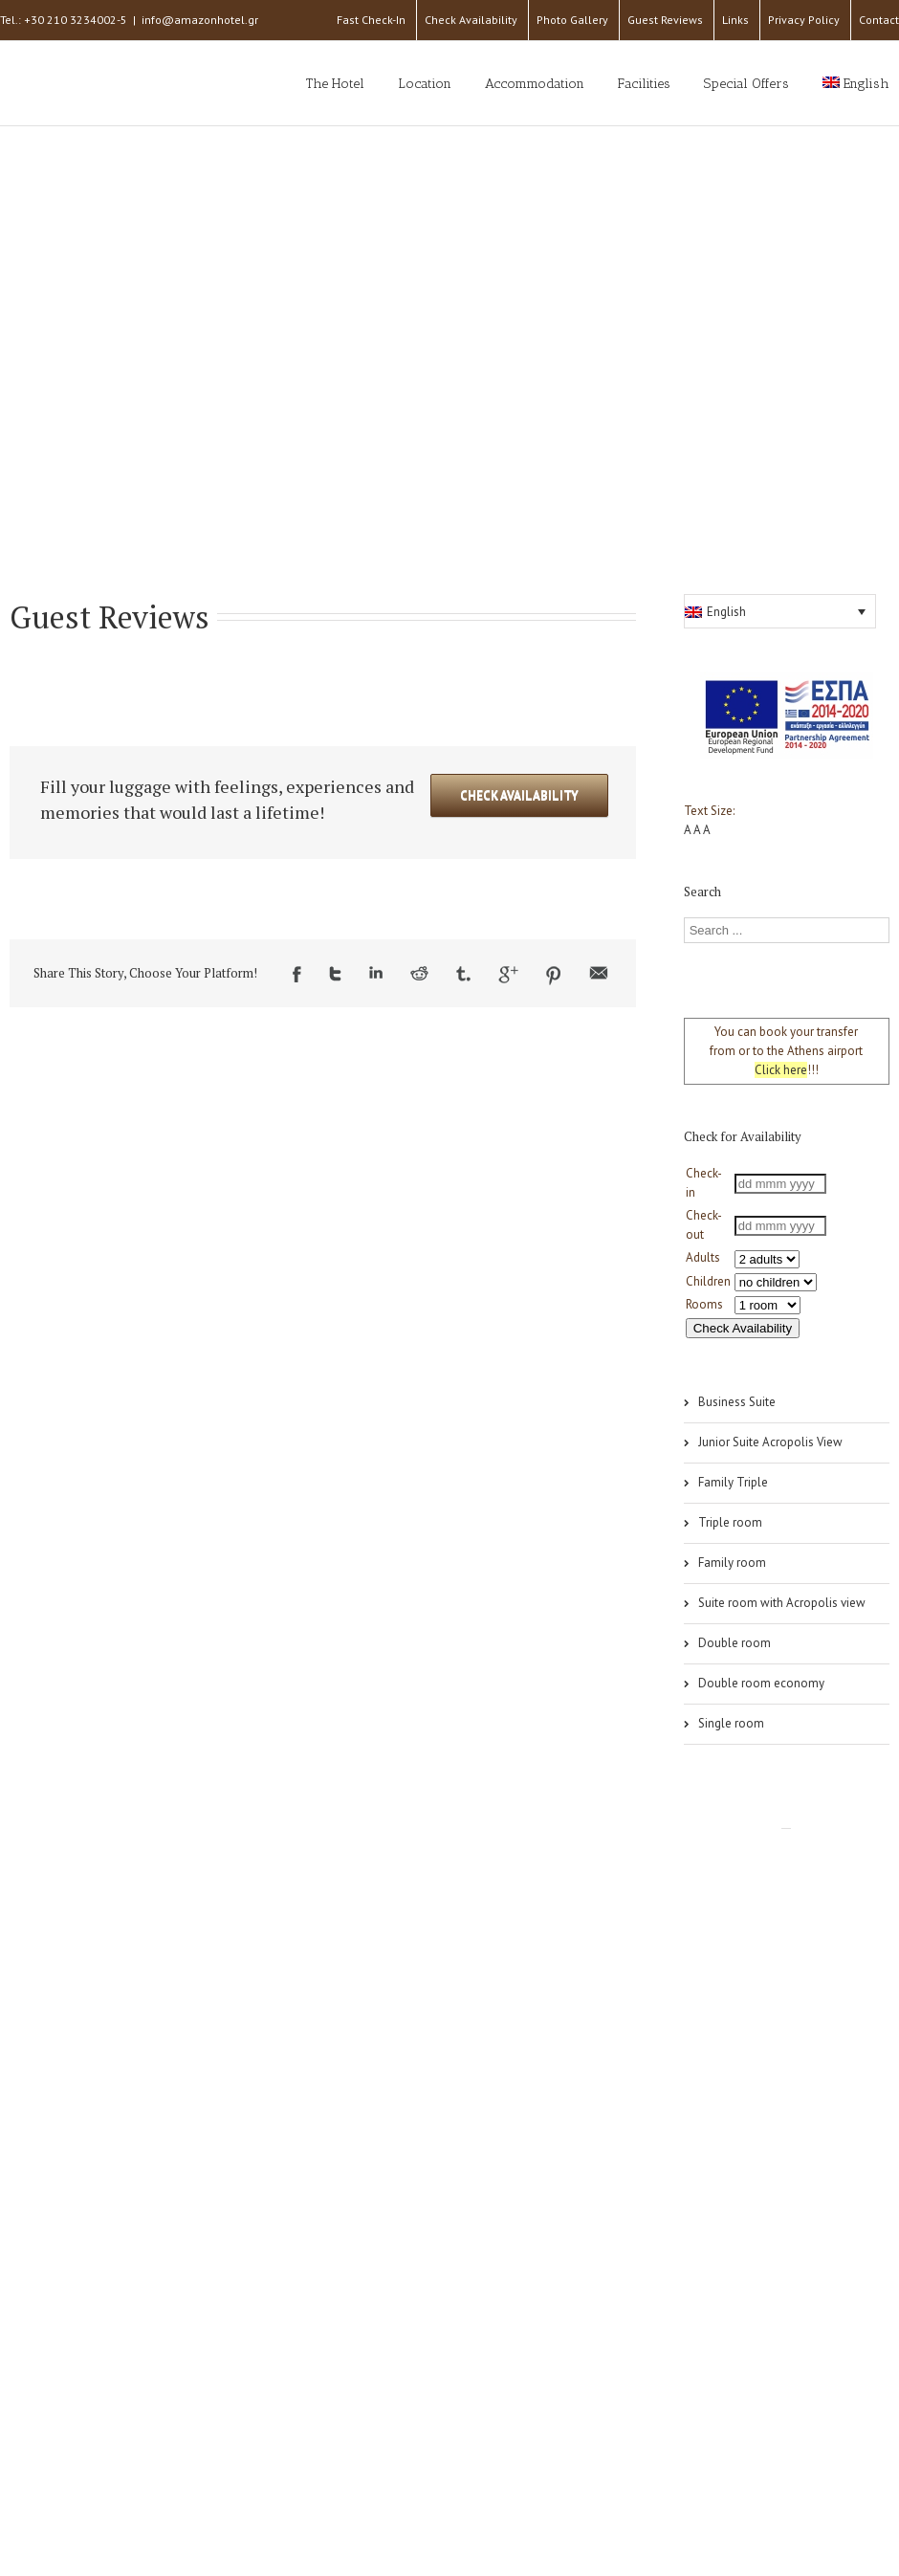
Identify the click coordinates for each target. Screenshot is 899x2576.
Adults (703, 1257)
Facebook (297, 974)
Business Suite (737, 1402)
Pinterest (553, 975)
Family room (732, 1562)
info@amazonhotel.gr (200, 19)
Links (735, 19)
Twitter (335, 973)
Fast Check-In (371, 19)
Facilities (644, 84)
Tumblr (463, 973)
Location (424, 84)
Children (708, 1281)
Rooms (704, 1304)
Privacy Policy (804, 19)
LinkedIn (376, 972)
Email (598, 973)
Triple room (730, 1522)
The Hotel (335, 84)
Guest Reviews (665, 19)
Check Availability (471, 19)
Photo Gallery (572, 19)
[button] (780, 611)
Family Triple (733, 1482)
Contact (879, 19)
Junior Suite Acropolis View (770, 1442)
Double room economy (761, 1683)
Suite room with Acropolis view (782, 1603)
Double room (734, 1643)
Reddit (419, 973)
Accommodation (534, 84)
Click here (781, 1070)
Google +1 (508, 974)
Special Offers (746, 84)
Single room (731, 1723)
